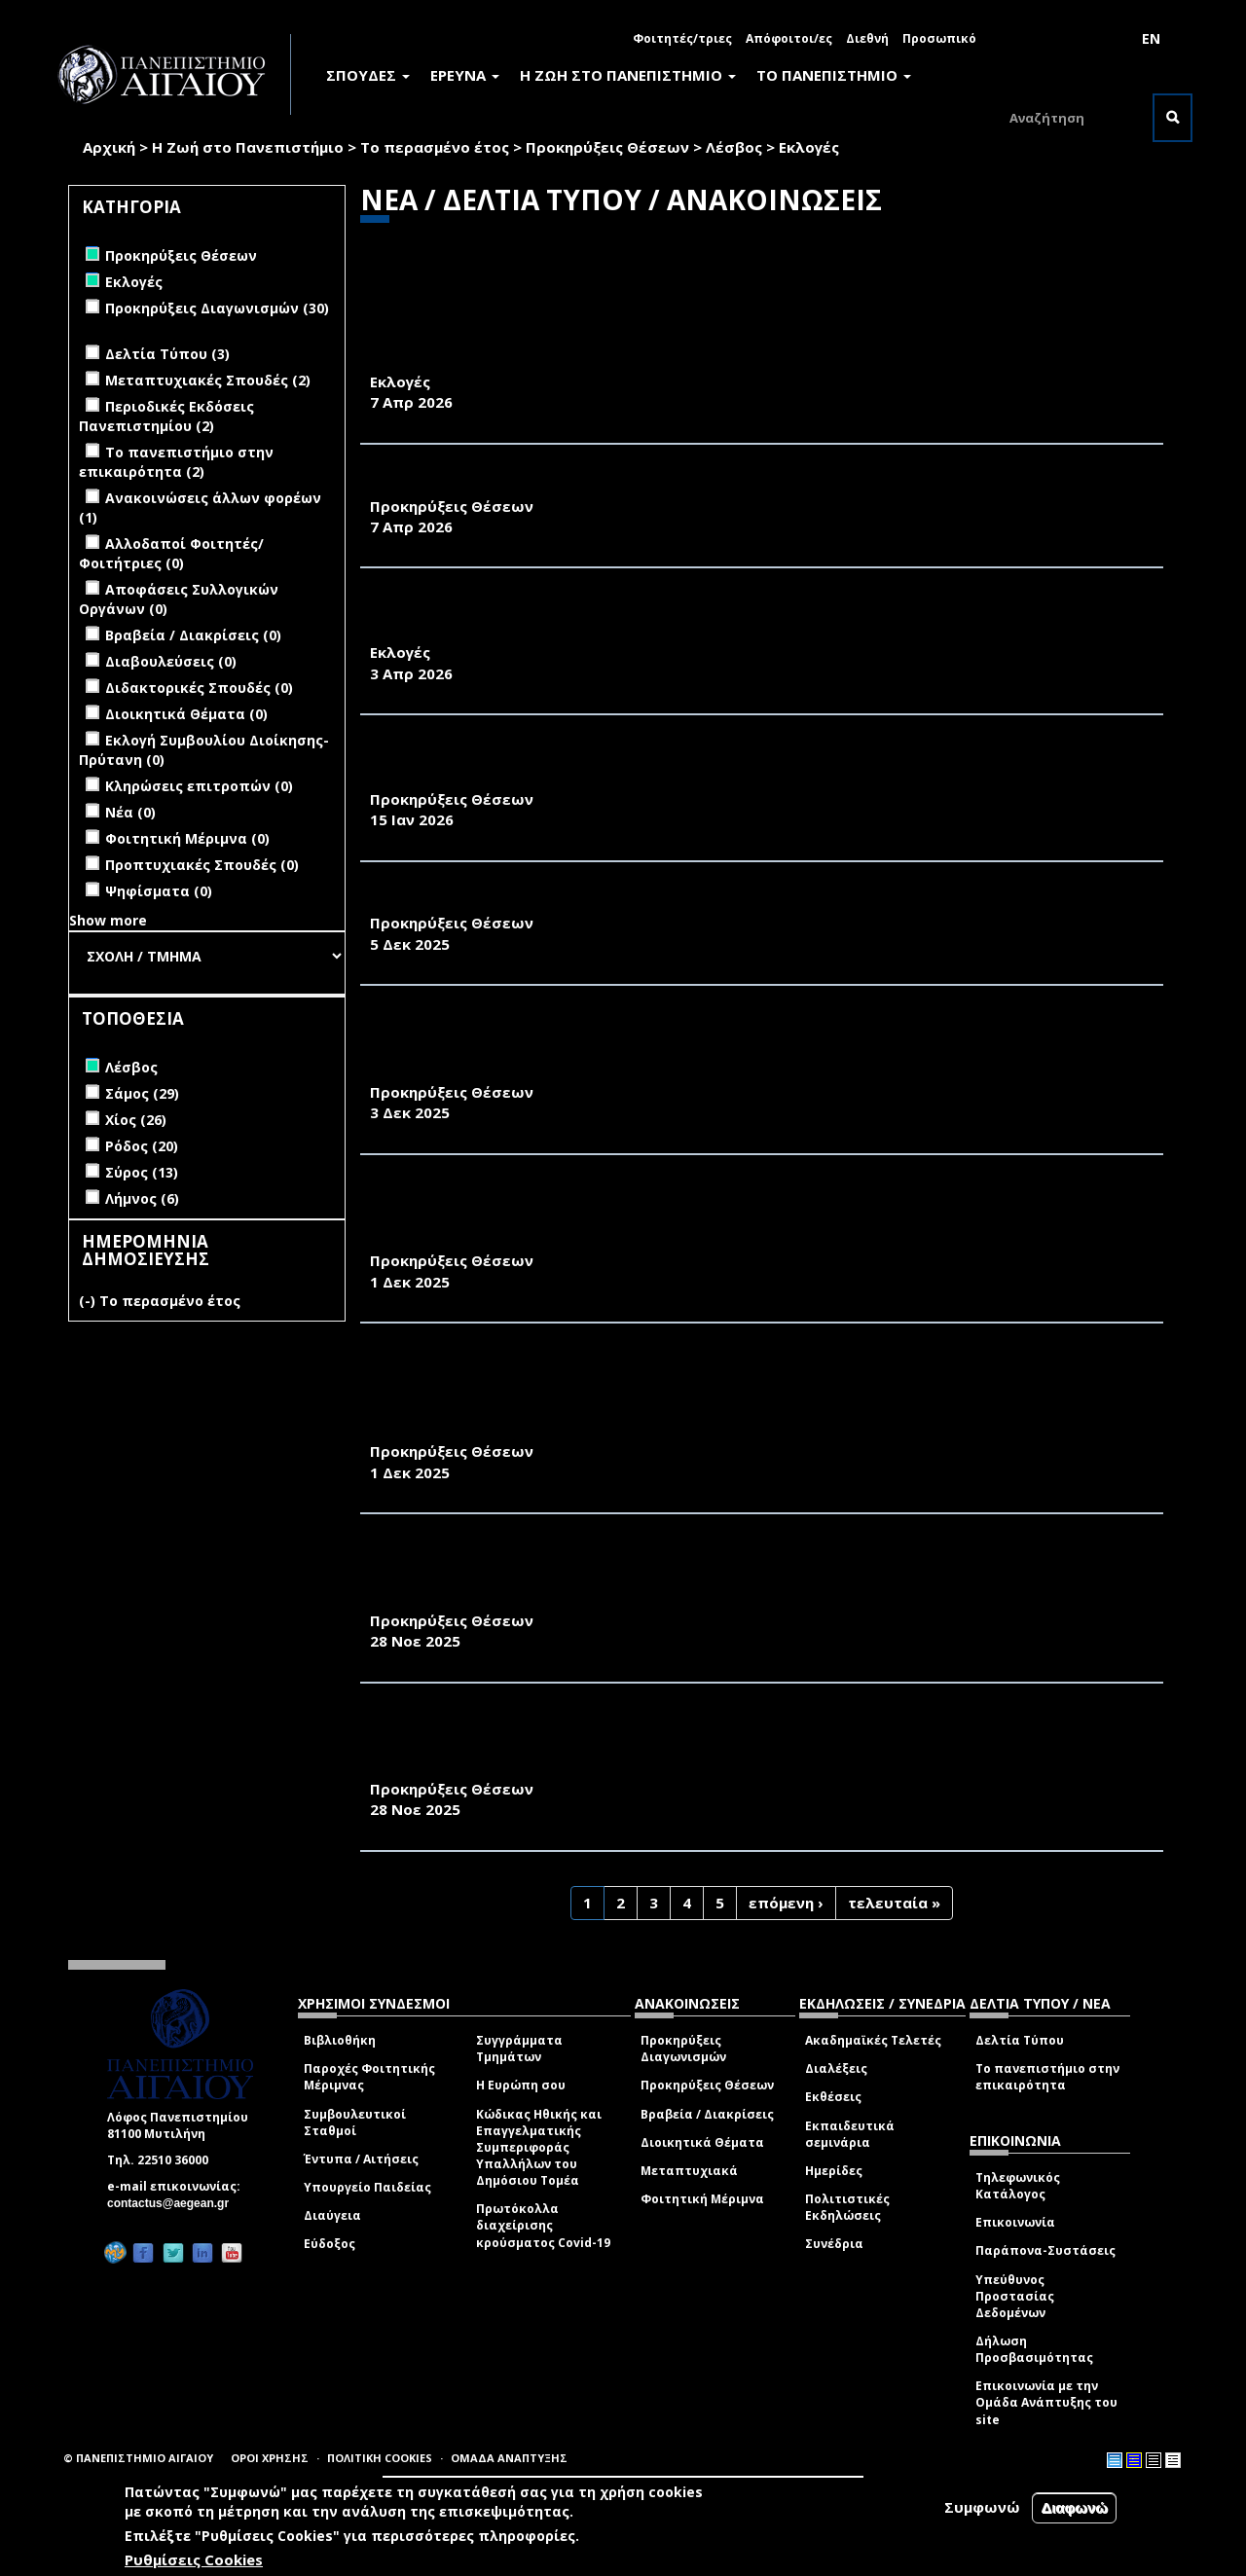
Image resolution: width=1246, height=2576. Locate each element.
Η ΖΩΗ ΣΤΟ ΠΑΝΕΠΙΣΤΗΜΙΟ (628, 75)
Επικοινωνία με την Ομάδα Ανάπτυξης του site (1046, 2402)
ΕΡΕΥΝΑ (464, 75)
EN (1151, 38)
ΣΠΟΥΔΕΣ (368, 75)
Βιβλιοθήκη (340, 2040)
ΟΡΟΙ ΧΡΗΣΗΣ (270, 2457)
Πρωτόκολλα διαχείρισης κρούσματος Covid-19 (543, 2225)
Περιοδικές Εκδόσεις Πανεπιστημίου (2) (166, 416)
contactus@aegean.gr (173, 2203)
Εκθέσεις (833, 2096)
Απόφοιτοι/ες (789, 38)
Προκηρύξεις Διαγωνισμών (683, 2048)
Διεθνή (867, 38)
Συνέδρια (834, 2243)
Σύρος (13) (141, 1172)
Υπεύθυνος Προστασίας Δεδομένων (1014, 2296)
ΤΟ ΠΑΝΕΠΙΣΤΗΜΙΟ (833, 75)
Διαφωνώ (1074, 2507)
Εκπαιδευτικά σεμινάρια (850, 2134)
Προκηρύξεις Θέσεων (607, 147)
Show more (108, 920)
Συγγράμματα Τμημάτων (519, 2048)
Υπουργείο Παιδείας (367, 2187)
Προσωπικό (939, 38)
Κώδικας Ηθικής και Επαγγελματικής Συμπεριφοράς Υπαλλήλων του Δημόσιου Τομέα (539, 2148)
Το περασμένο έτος (434, 147)
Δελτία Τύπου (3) (167, 354)
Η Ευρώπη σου (521, 2085)
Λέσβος (734, 147)
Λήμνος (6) (142, 1198)
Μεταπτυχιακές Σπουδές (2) (208, 380)
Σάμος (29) (142, 1093)
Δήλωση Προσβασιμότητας (1034, 2349)
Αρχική (109, 147)
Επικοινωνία (1015, 2222)
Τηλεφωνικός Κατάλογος (1017, 2185)
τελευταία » (894, 1902)
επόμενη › (786, 1902)
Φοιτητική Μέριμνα (702, 2199)
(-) (89, 1300)
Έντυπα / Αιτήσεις (361, 2159)
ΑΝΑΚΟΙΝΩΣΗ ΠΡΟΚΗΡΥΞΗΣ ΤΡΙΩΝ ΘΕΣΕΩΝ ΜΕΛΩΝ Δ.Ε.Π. (595, 902)
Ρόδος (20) (141, 1146)
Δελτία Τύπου (1019, 2040)
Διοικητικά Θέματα (702, 2142)
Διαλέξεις (836, 2068)
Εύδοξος (329, 2243)
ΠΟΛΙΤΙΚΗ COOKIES (379, 2457)
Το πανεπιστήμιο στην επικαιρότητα (1047, 2076)
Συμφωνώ (982, 2507)
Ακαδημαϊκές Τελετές (873, 2040)
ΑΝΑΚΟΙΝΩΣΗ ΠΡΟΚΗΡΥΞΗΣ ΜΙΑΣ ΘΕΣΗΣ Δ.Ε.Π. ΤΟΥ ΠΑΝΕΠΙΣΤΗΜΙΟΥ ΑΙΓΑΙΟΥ (670, 484)
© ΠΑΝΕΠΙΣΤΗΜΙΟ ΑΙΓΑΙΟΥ (138, 2457)
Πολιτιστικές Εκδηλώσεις (847, 2207)
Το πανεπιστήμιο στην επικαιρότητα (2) (176, 462)
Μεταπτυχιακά (689, 2170)
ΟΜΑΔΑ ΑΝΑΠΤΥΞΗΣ (509, 2457)
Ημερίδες (833, 2170)
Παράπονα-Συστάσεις (1045, 2250)
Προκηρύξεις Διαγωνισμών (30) (217, 308)
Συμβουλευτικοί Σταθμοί (355, 2122)
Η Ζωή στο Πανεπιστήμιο (248, 147)
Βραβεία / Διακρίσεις (707, 2114)
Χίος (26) (135, 1119)
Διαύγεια (332, 2215)
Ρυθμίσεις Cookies (194, 2559)
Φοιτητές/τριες (682, 38)
